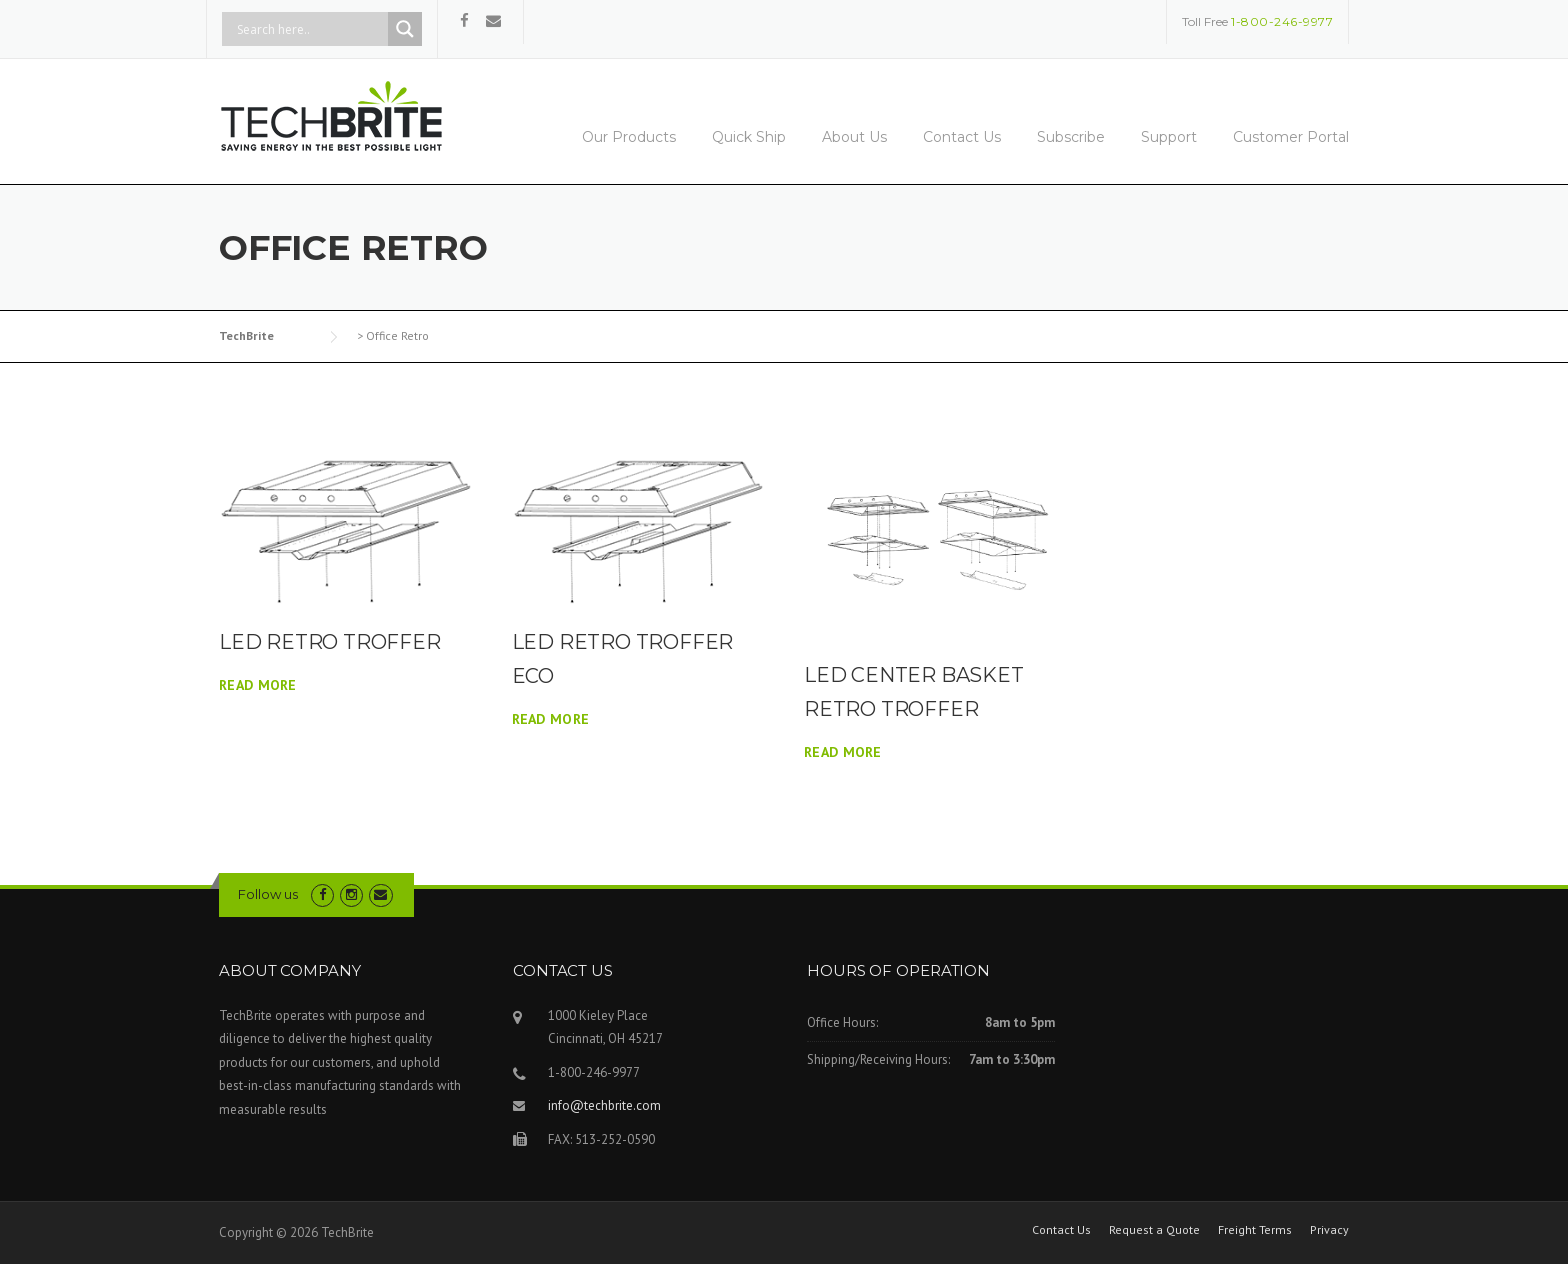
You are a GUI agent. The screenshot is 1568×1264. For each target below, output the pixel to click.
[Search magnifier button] (405, 29)
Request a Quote (1154, 1230)
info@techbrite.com (604, 1105)
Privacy (1329, 1230)
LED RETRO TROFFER (330, 642)
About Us (854, 137)
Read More (258, 685)
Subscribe (1071, 137)
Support (1169, 137)
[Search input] (310, 29)
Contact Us (962, 137)
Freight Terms (1255, 1230)
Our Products (629, 137)
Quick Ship (749, 137)
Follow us (268, 894)
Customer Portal (1291, 137)
